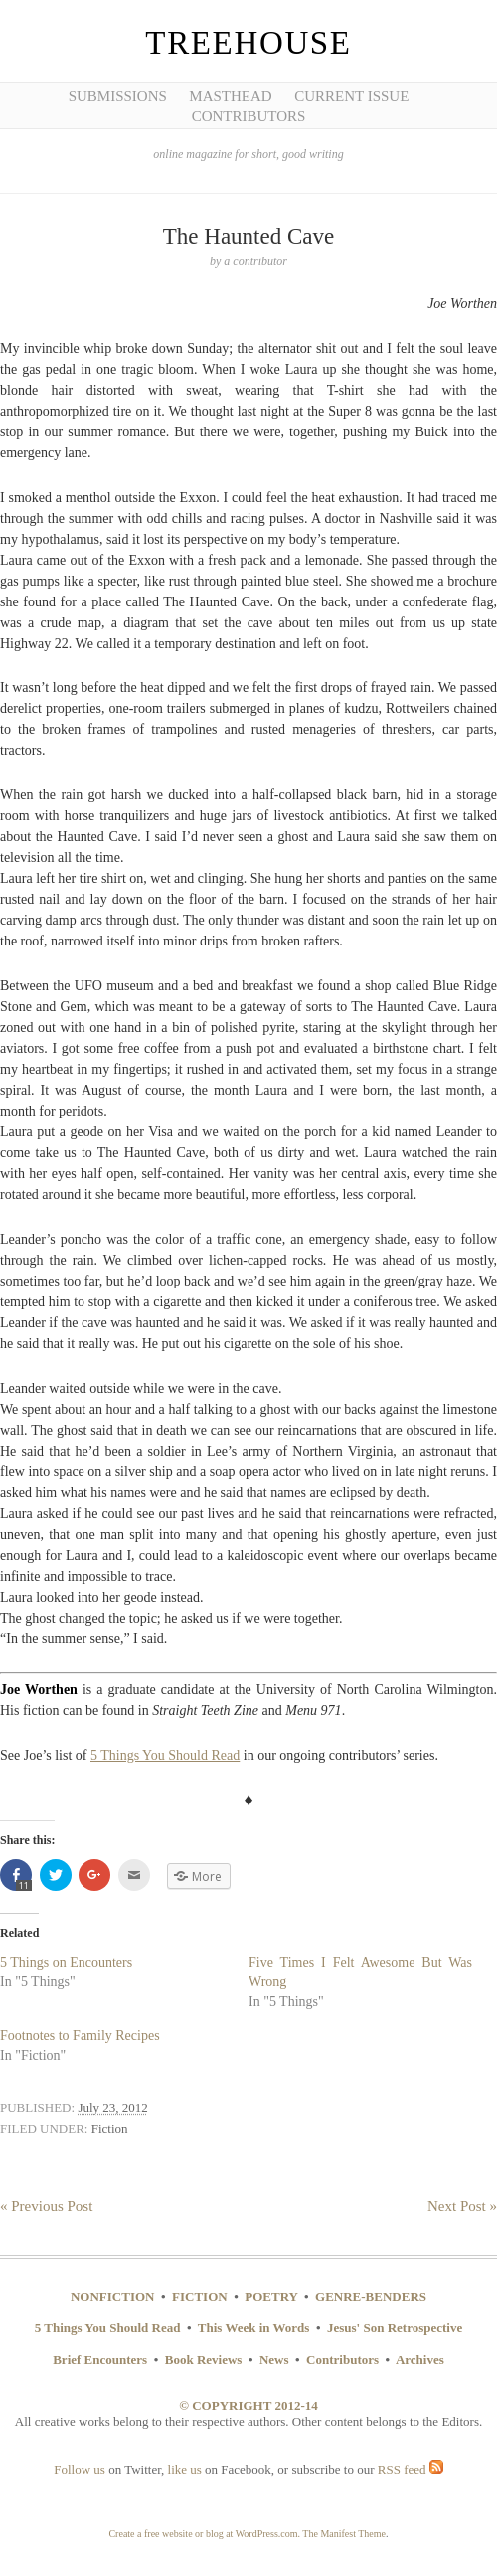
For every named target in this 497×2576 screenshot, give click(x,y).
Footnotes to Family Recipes (80, 2035)
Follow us (79, 2469)
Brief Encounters (100, 2359)
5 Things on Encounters (66, 1962)
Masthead (230, 96)
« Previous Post (46, 2206)
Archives (420, 2359)
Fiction (109, 2128)
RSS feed (410, 2469)
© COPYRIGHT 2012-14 (248, 2405)
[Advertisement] (89, 308)
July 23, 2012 (112, 2107)
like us (185, 2469)
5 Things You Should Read (165, 1755)
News (274, 2359)
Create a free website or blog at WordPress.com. (204, 2533)
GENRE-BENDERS (370, 2296)
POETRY (271, 2296)
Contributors (249, 116)
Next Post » (462, 2206)
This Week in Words (254, 2327)
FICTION (200, 2296)
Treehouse (248, 43)
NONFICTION (113, 2296)
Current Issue (351, 96)
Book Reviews (204, 2359)
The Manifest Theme (344, 2533)
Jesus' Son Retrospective (394, 2327)
